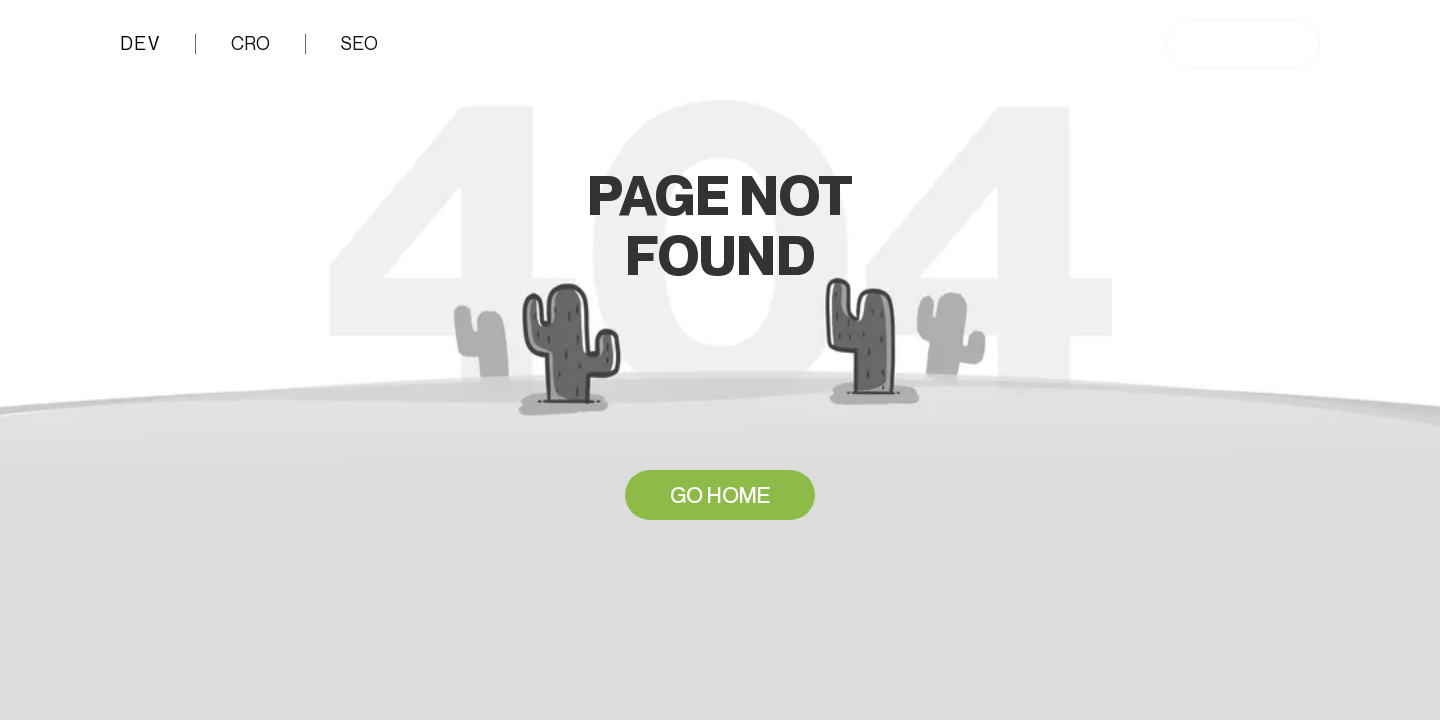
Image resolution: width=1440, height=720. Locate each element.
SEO (359, 43)
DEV (137, 43)
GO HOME (720, 495)
